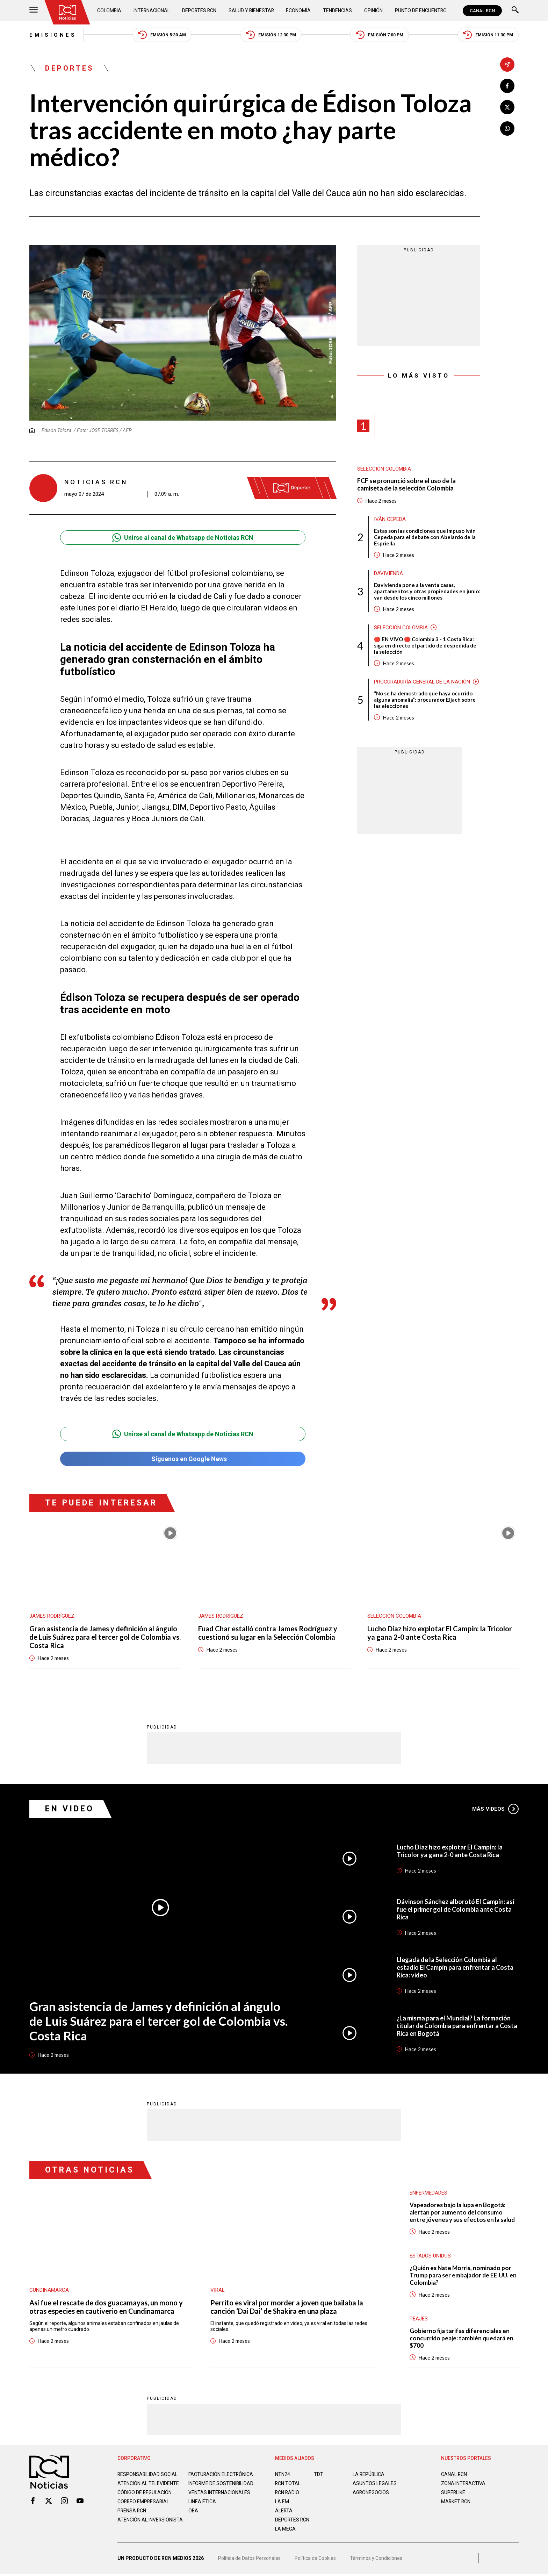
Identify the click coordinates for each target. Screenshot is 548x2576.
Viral (217, 2290)
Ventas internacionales (219, 2498)
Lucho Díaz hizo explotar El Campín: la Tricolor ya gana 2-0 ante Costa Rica (439, 1632)
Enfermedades (428, 2193)
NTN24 (282, 2474)
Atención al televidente (148, 2483)
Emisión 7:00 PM (379, 35)
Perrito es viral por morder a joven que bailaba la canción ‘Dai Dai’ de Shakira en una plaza (286, 2307)
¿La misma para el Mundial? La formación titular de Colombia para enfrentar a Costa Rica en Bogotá (457, 2025)
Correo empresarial (144, 2507)
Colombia (109, 10)
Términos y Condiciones (376, 2560)
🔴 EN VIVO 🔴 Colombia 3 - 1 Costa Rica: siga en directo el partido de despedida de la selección (425, 645)
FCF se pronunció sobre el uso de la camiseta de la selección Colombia (406, 484)
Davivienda (388, 573)
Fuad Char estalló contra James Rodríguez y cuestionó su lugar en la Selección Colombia (267, 1632)
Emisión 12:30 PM (271, 35)
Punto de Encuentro (421, 10)
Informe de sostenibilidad (207, 2486)
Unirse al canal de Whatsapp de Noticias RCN (182, 537)
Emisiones (53, 35)
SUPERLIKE (453, 2492)
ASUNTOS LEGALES (375, 2483)
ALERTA (284, 2510)
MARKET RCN (456, 2501)
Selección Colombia (384, 469)
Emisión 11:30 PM (488, 35)
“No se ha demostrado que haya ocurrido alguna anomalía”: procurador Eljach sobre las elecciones (425, 699)
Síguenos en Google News (182, 1459)
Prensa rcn (132, 2516)
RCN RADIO (287, 2492)
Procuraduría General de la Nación (422, 682)
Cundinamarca (49, 2290)
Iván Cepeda (390, 519)
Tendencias (337, 10)
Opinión (373, 10)
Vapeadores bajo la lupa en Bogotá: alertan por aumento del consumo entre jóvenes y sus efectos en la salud (462, 2212)
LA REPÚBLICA (369, 2474)
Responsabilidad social (147, 2474)
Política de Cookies (315, 2560)
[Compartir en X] (507, 107)
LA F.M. (282, 2501)
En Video (69, 1808)
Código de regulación (144, 2498)
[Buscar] (515, 10)
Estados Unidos (430, 2256)
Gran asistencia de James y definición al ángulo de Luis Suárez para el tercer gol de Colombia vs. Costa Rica (105, 1637)
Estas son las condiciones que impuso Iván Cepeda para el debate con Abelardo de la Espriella (425, 537)
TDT (318, 2474)
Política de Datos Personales (249, 2560)
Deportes (69, 68)
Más (495, 1809)
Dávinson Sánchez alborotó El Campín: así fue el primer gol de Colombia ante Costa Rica (455, 1909)
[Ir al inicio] (67, 12)
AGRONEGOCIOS (371, 2492)
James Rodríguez (51, 1616)
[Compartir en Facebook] (507, 86)
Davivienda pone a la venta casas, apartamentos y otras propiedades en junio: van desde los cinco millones (427, 591)
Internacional (152, 10)
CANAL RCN (482, 10)
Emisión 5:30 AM (162, 35)
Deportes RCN (199, 10)
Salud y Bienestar (252, 10)
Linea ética (202, 2507)
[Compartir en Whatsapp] (507, 128)
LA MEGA (285, 2529)
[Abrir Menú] (33, 11)
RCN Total (288, 2483)
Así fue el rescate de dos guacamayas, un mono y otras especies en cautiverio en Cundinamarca (106, 2307)
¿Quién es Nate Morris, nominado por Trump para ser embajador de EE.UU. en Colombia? (463, 2275)
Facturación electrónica (221, 2474)
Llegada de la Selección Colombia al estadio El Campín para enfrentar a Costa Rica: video (455, 1967)
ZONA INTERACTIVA (463, 2483)
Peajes (419, 2319)
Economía (299, 10)
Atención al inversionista (134, 2528)
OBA (193, 2516)
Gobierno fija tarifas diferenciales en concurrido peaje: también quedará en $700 (461, 2338)
